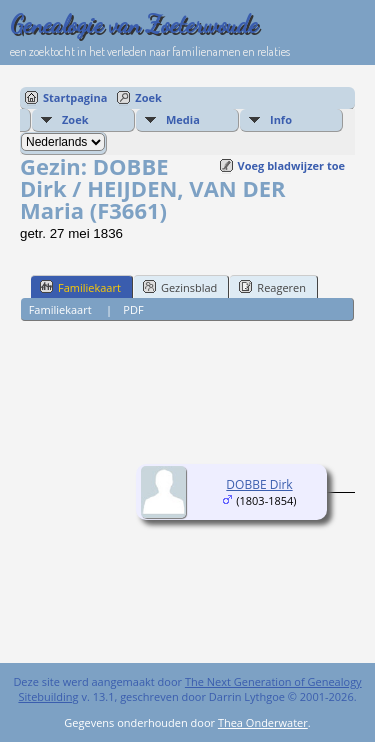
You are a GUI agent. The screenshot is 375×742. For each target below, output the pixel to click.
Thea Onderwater (263, 722)
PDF (133, 309)
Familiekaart (80, 287)
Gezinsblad (180, 287)
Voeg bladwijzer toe (291, 165)
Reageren (272, 287)
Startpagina (75, 97)
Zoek (148, 97)
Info (281, 119)
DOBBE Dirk (259, 484)
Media (183, 119)
